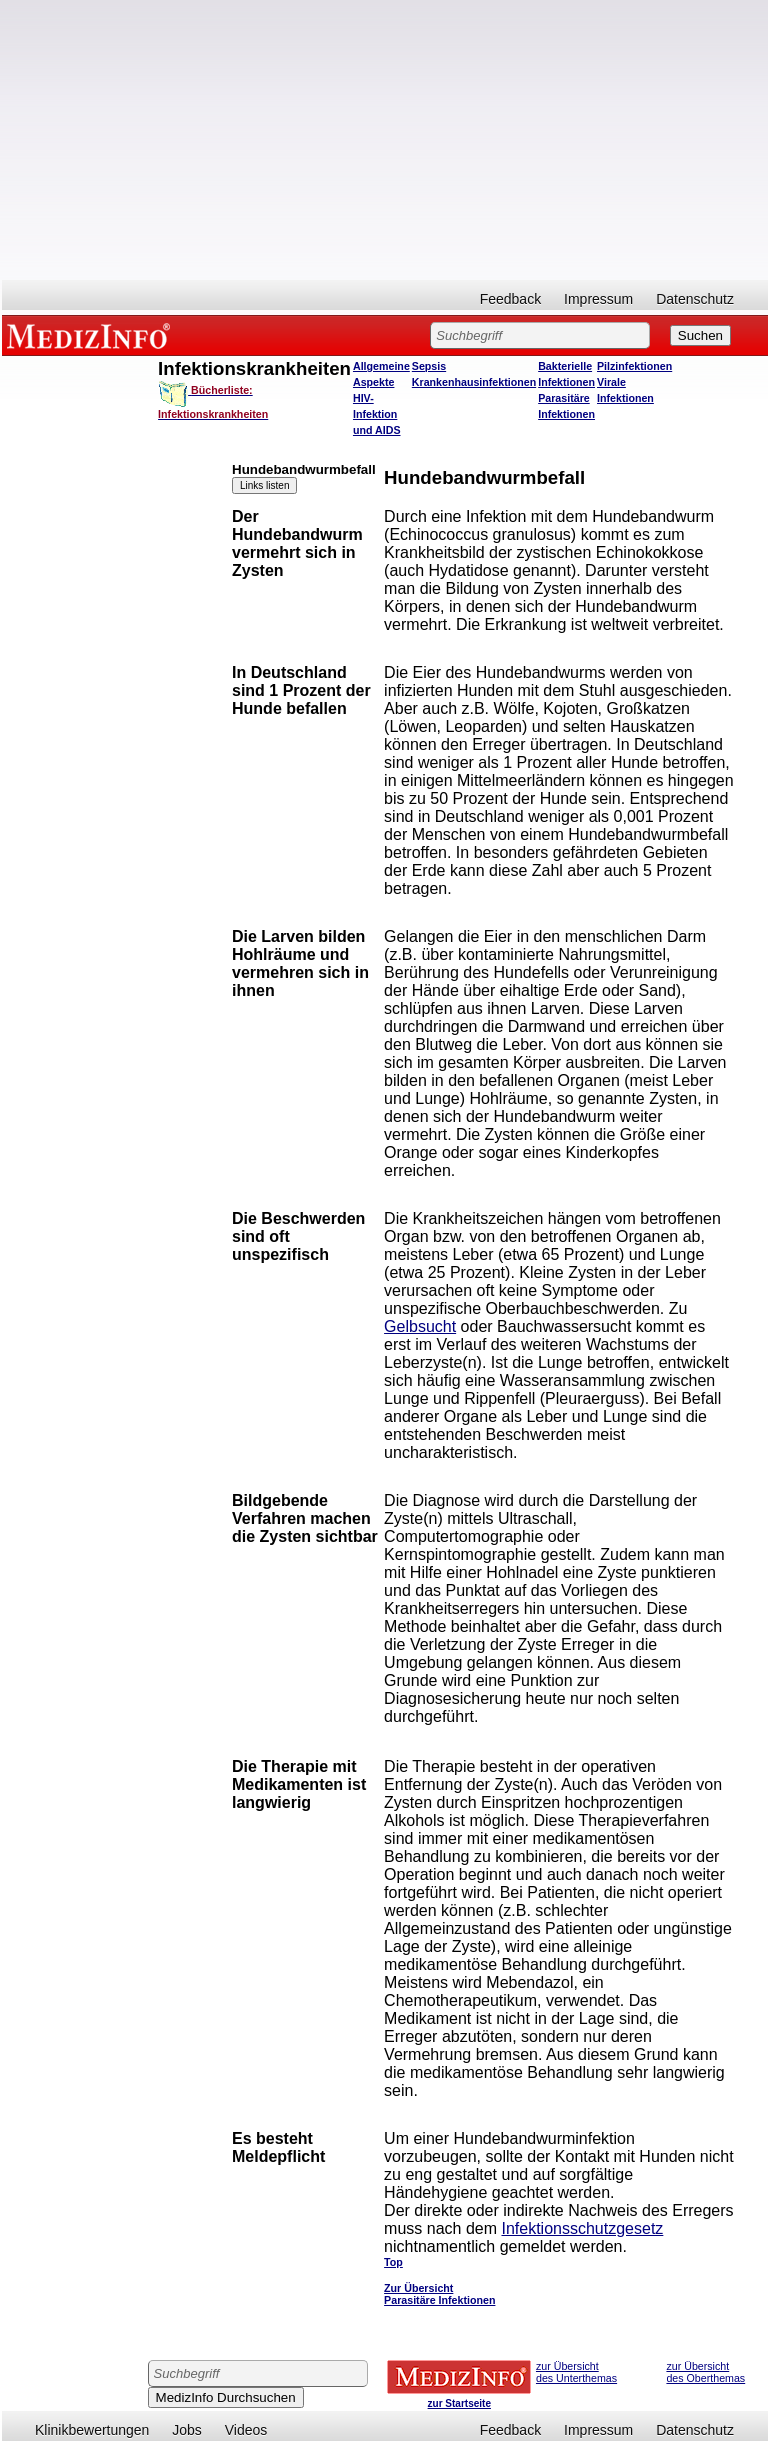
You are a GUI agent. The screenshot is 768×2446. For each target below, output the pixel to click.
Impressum (598, 299)
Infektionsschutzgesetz (582, 2228)
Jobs (187, 2430)
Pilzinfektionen (634, 366)
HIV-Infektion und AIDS (377, 414)
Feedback (510, 299)
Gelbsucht (420, 1326)
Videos (246, 2430)
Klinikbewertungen (92, 2430)
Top (393, 2262)
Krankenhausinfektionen (474, 382)
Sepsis (429, 366)
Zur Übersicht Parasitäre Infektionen (439, 2294)
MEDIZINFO (92, 335)
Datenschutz (695, 299)
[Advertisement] (385, 140)
